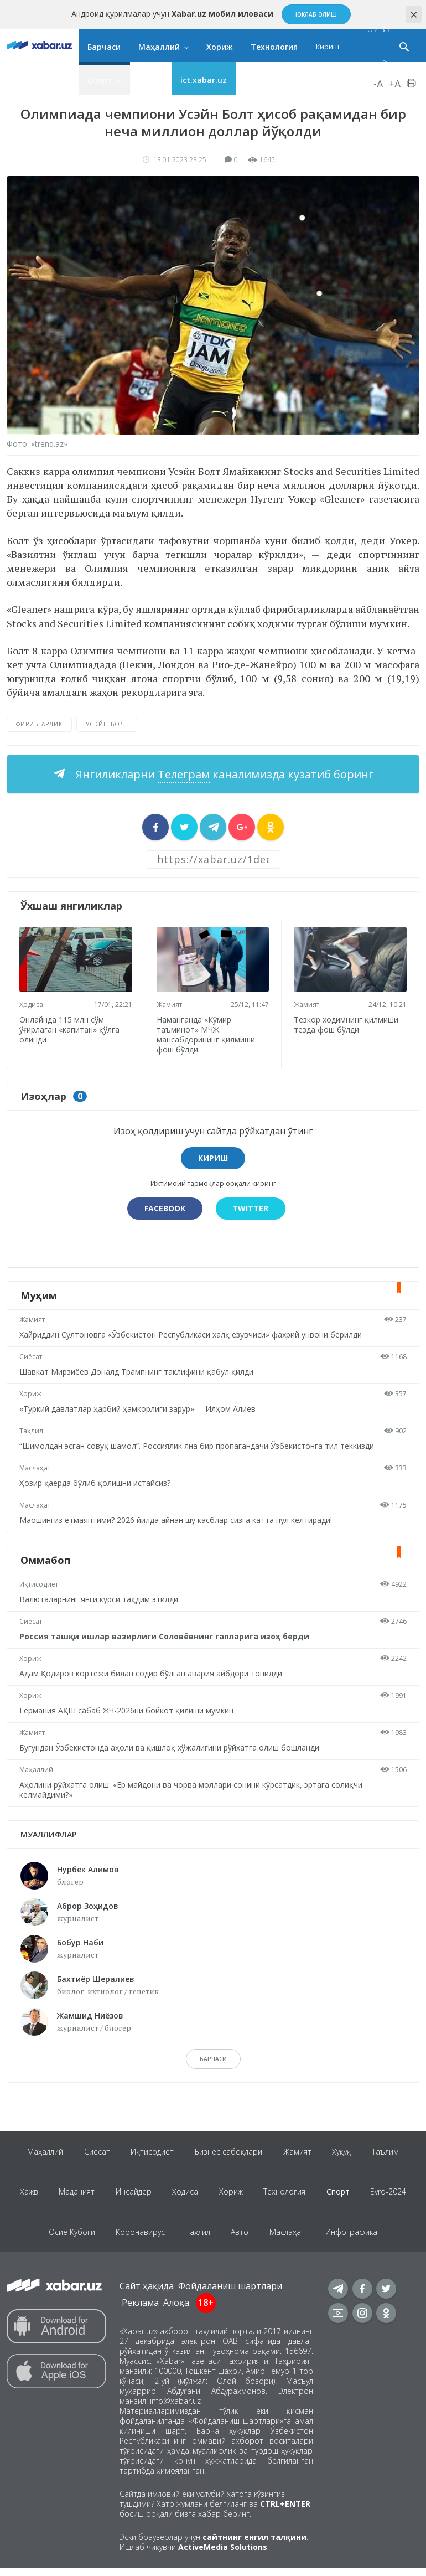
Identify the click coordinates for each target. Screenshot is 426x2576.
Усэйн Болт (107, 724)
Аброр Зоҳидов (87, 1904)
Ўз (385, 30)
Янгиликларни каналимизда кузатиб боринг (223, 774)
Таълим (389, 2151)
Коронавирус (138, 2238)
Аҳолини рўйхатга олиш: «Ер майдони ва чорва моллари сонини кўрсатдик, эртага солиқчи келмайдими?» (191, 1788)
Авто (241, 2238)
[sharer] (155, 827)
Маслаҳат (35, 1467)
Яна (146, 80)
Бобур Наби (80, 1940)
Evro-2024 (393, 2195)
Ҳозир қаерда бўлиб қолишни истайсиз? (96, 1482)
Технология (274, 47)
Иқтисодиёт (39, 1583)
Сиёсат (31, 1355)
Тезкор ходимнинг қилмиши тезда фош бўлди (347, 1023)
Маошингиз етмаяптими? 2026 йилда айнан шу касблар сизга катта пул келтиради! (176, 1519)
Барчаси (104, 47)
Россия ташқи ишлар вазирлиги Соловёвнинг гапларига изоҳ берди (165, 1635)
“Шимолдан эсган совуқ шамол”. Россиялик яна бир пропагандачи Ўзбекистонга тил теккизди (197, 1444)
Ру (385, 63)
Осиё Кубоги (68, 2238)
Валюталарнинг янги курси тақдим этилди (99, 1598)
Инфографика (355, 2238)
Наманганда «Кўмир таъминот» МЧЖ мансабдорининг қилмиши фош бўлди (207, 1033)
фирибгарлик (39, 724)
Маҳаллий (159, 47)
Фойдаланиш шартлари (230, 2294)
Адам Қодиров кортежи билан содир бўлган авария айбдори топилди (151, 1672)
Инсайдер (131, 2195)
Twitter (251, 1207)
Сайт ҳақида (147, 2294)
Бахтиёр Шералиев (95, 1977)
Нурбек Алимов (88, 1867)
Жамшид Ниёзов (90, 2014)
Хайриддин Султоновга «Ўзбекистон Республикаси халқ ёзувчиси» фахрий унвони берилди (191, 1333)
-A (378, 83)
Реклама (140, 2310)
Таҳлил (32, 1429)
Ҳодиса (32, 1003)
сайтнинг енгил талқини (254, 2544)
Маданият (73, 2195)
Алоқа (176, 2310)
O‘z (372, 30)
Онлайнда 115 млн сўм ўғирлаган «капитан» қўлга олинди (70, 1028)
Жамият (170, 1003)
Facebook (164, 1207)
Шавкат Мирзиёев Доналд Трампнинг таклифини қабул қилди (137, 1370)
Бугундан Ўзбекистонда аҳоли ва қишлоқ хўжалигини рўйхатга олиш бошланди (170, 1746)
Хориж (219, 47)
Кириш (327, 46)
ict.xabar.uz (203, 80)
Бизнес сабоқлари (228, 2151)
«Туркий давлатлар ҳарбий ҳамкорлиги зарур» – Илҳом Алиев (138, 1407)
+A (395, 83)
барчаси (213, 2058)
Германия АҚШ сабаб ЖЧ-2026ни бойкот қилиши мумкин (127, 1709)
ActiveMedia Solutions (222, 2554)
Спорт (99, 80)
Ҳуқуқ (344, 2151)
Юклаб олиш (316, 14)
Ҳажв (24, 2195)
